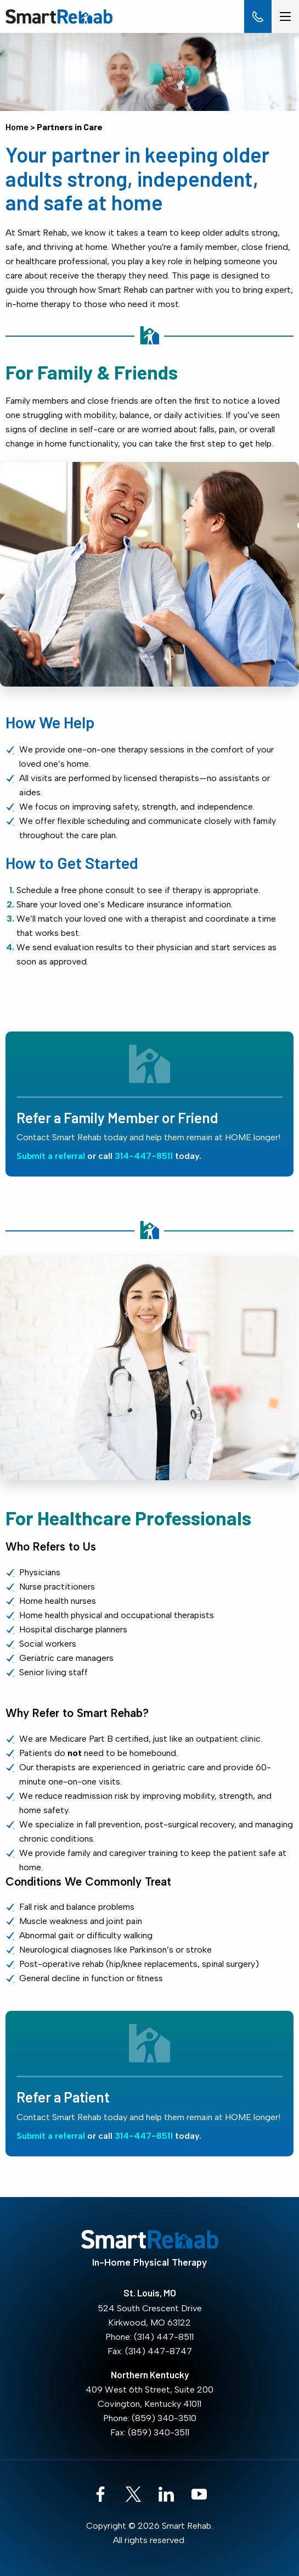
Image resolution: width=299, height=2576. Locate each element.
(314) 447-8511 (164, 2337)
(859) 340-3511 (158, 2432)
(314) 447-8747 (158, 2351)
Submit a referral (50, 1156)
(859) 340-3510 (164, 2418)
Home (17, 126)
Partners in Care (70, 126)
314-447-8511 (144, 1156)
